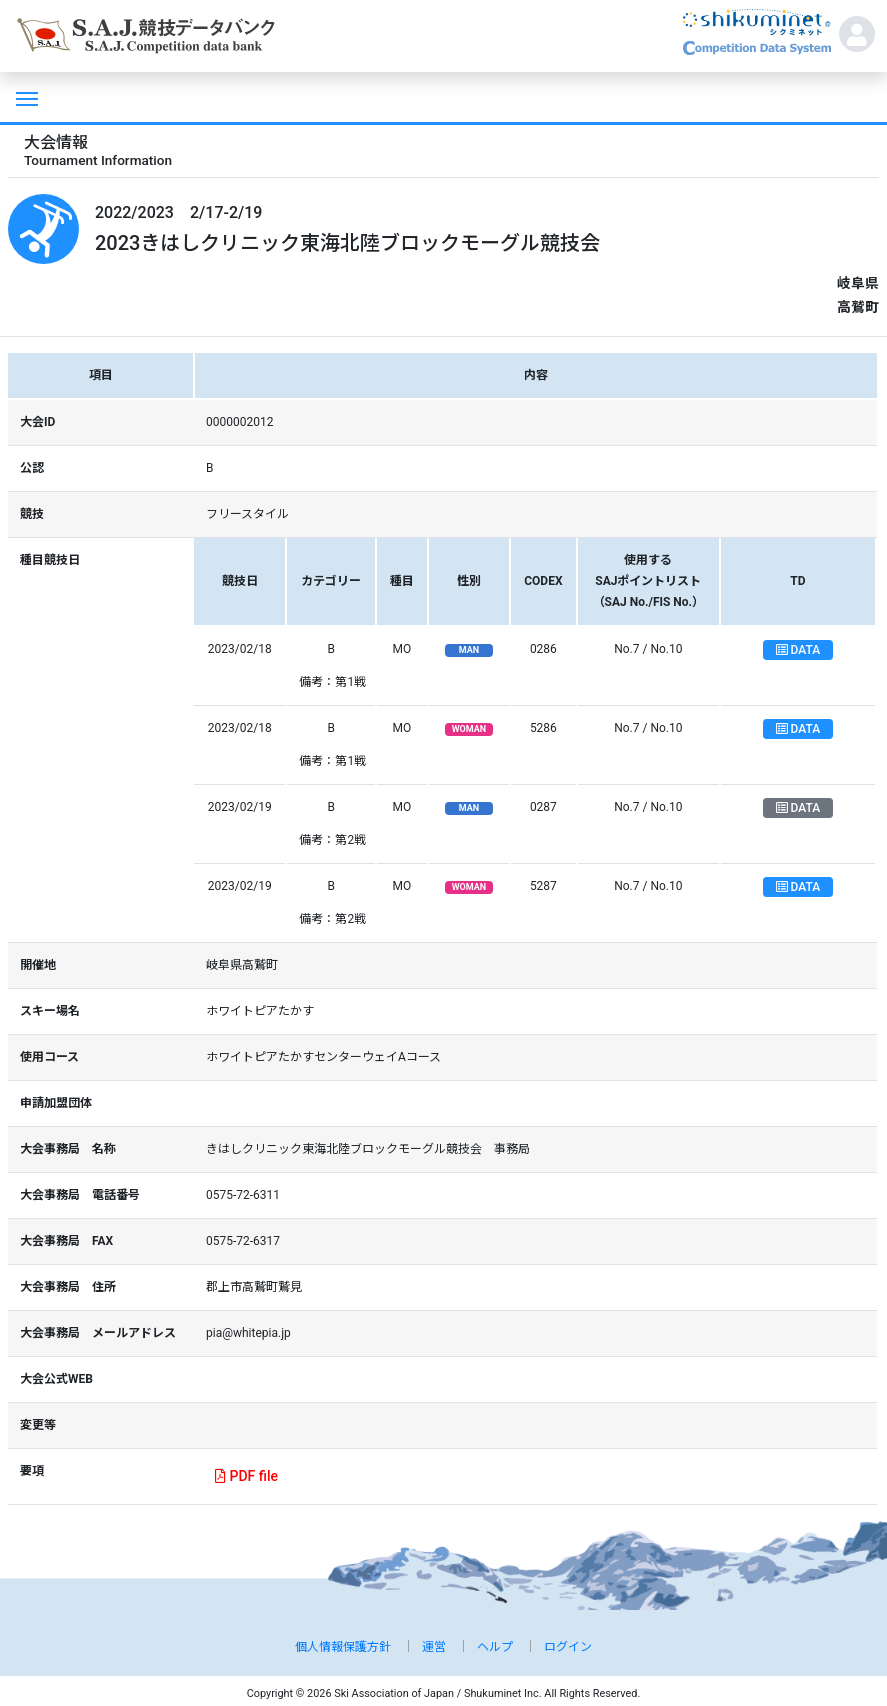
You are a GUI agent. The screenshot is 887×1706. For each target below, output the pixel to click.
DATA (798, 650)
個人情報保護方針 (343, 1647)
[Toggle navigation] (25, 97)
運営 (434, 1647)
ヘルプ (495, 1647)
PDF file (246, 1476)
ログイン (568, 1647)
